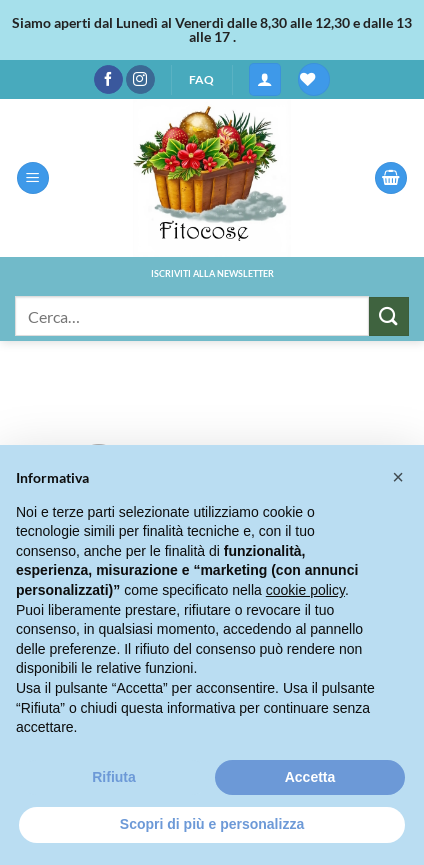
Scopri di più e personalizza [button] (212, 824)
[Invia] (389, 316)
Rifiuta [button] (114, 777)
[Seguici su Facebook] (108, 80)
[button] (265, 79)
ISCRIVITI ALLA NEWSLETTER (212, 273)
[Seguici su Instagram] (140, 80)
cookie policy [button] (305, 590)
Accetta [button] (310, 777)
